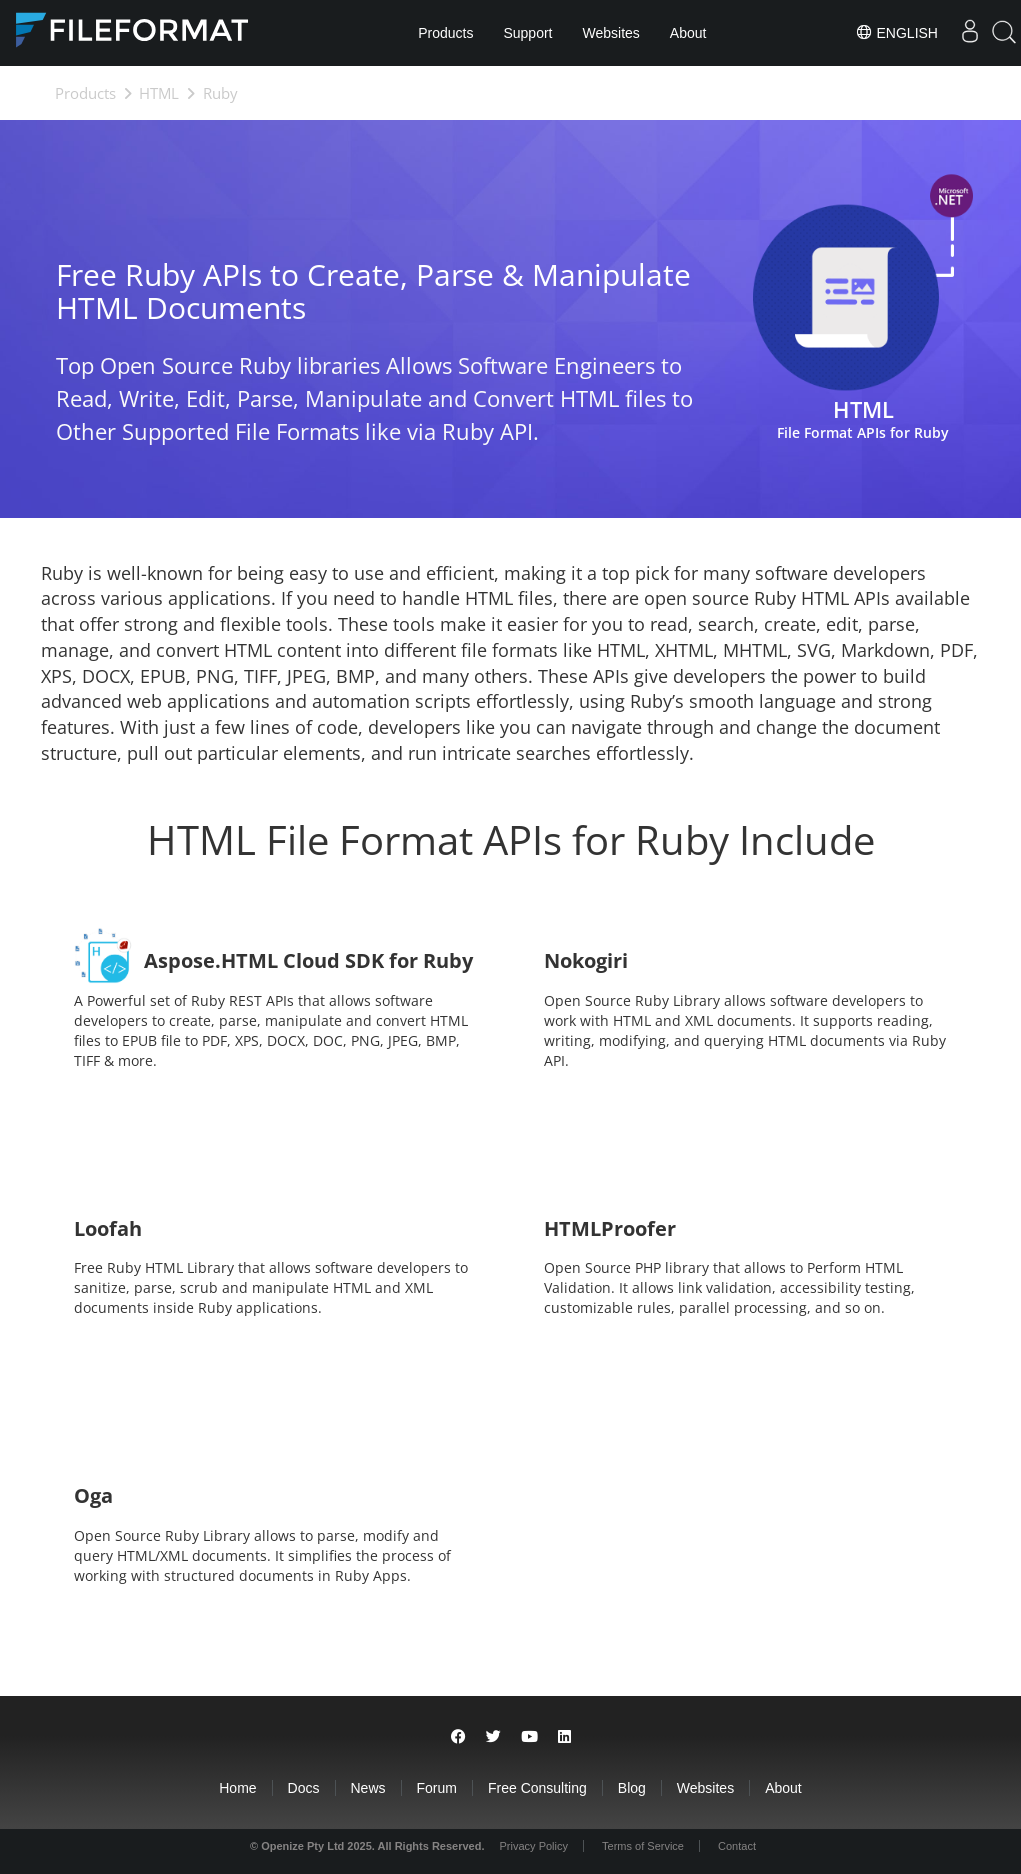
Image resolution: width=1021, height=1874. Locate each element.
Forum (437, 1788)
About (688, 33)
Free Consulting (537, 1788)
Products (445, 33)
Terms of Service (643, 1846)
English (896, 32)
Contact (737, 1846)
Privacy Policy (534, 1846)
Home (237, 1788)
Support (527, 33)
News (368, 1788)
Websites (611, 33)
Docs (304, 1788)
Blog (632, 1788)
